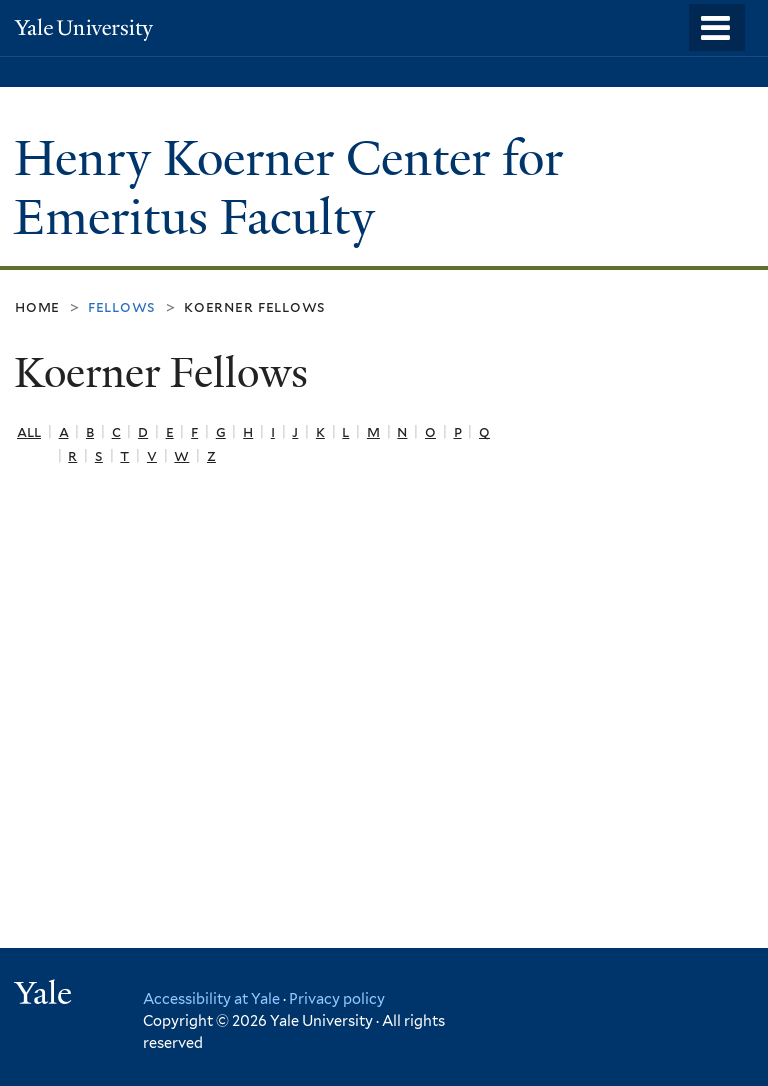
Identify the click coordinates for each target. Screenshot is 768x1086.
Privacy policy (337, 998)
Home (37, 306)
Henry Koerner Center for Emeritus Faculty (288, 188)
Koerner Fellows (255, 306)
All (29, 431)
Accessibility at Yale (211, 998)
